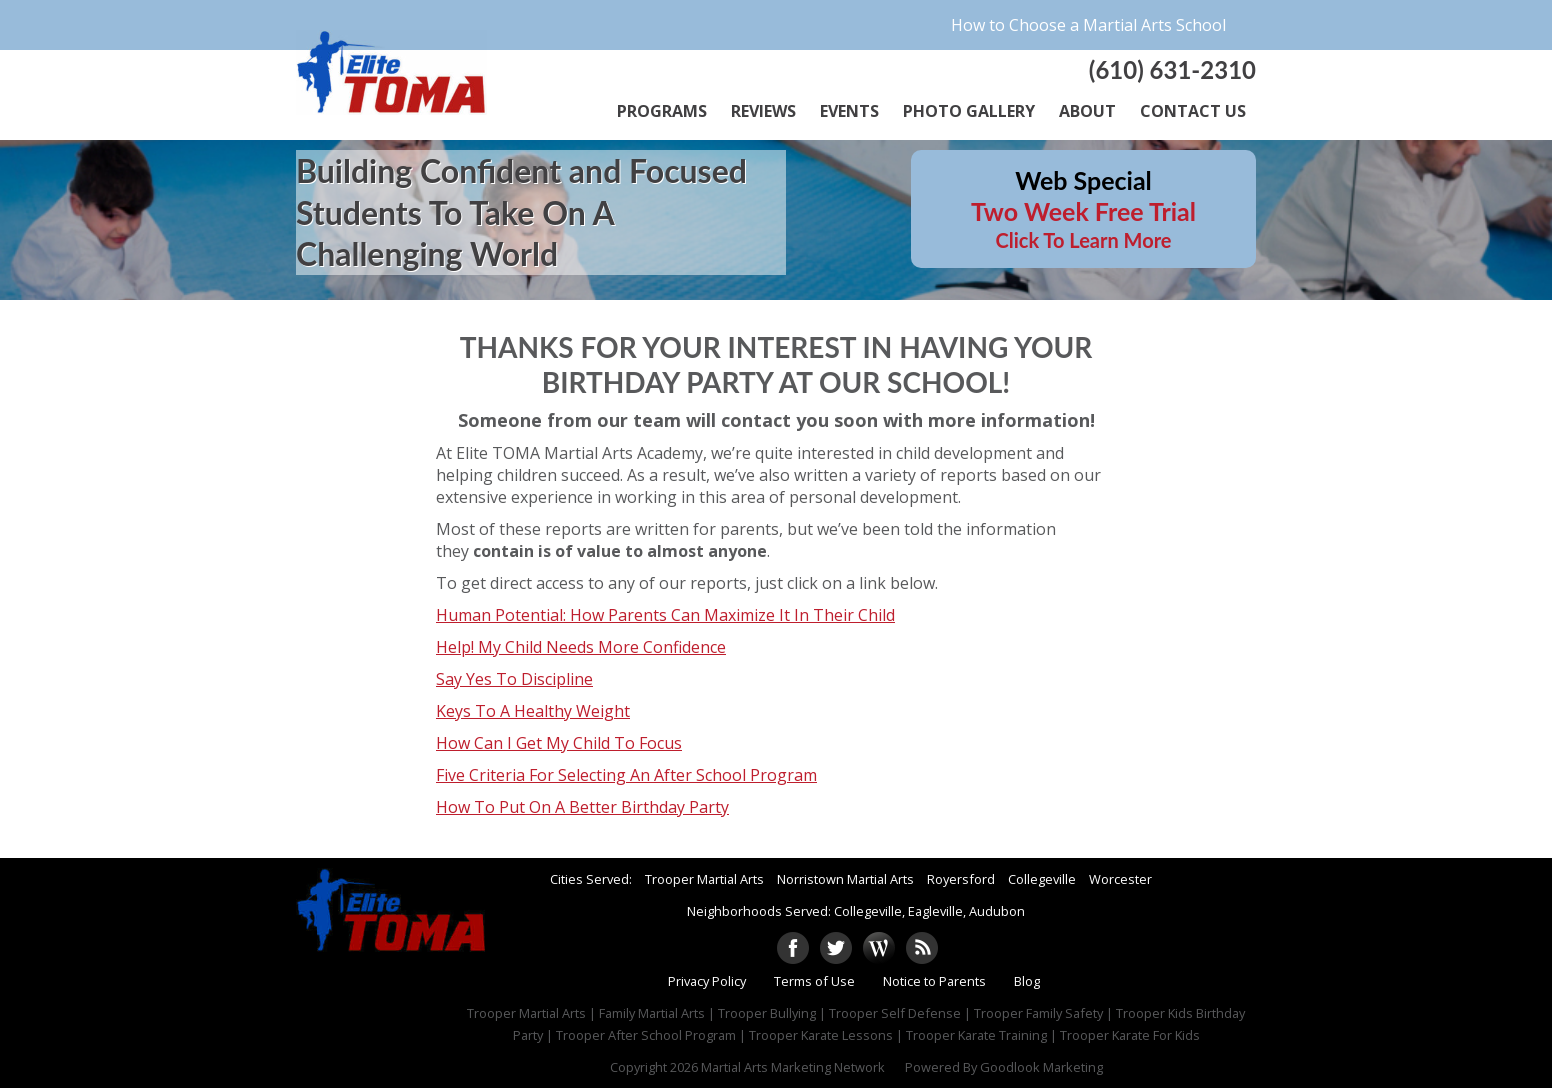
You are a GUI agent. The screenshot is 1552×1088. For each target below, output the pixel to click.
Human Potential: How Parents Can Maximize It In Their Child (665, 615)
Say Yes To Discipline (514, 679)
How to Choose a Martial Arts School (1088, 25)
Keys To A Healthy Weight (533, 711)
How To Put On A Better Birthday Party (582, 807)
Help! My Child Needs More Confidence (581, 647)
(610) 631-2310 (1172, 69)
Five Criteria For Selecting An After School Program (626, 775)
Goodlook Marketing (1041, 1067)
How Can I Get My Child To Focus (559, 743)
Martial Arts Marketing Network (793, 1067)
